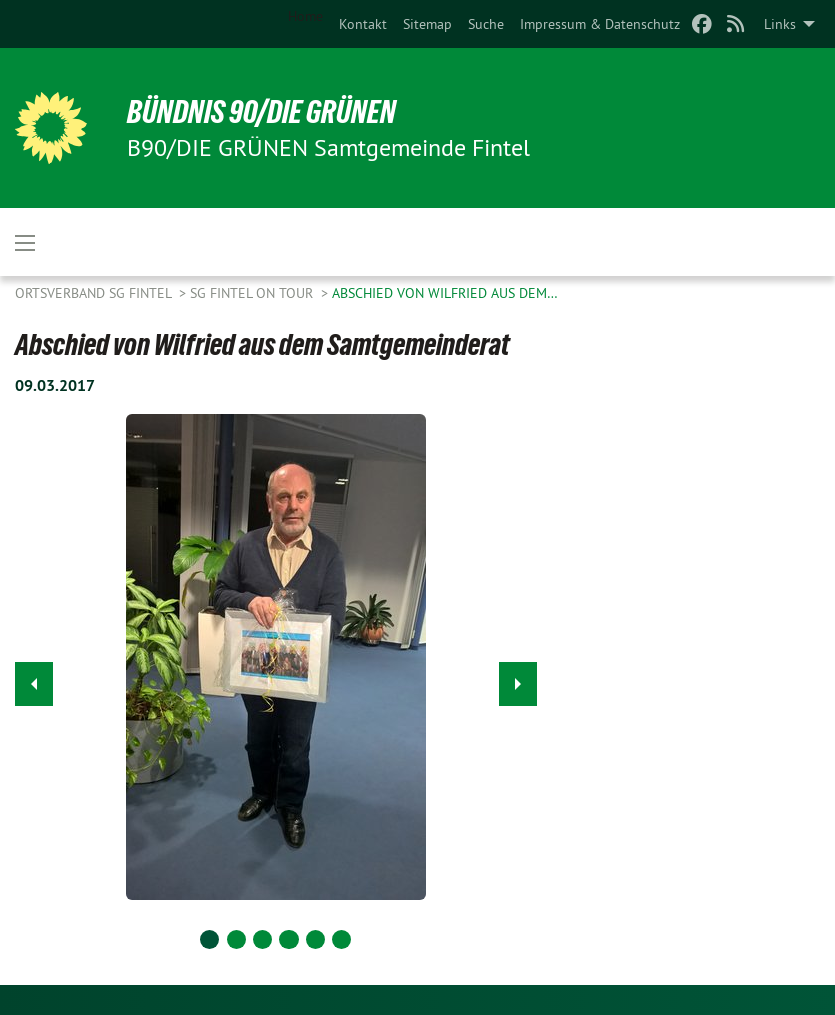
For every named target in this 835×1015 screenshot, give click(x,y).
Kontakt (363, 24)
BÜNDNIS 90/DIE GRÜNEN (261, 112)
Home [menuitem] (305, 16)
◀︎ (34, 678)
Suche (486, 24)
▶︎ (518, 678)
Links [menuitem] (780, 24)
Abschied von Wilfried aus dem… (445, 293)
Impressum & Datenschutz (600, 24)
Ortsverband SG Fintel (95, 293)
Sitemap (427, 24)
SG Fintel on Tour (253, 293)
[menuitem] (363, 24)
